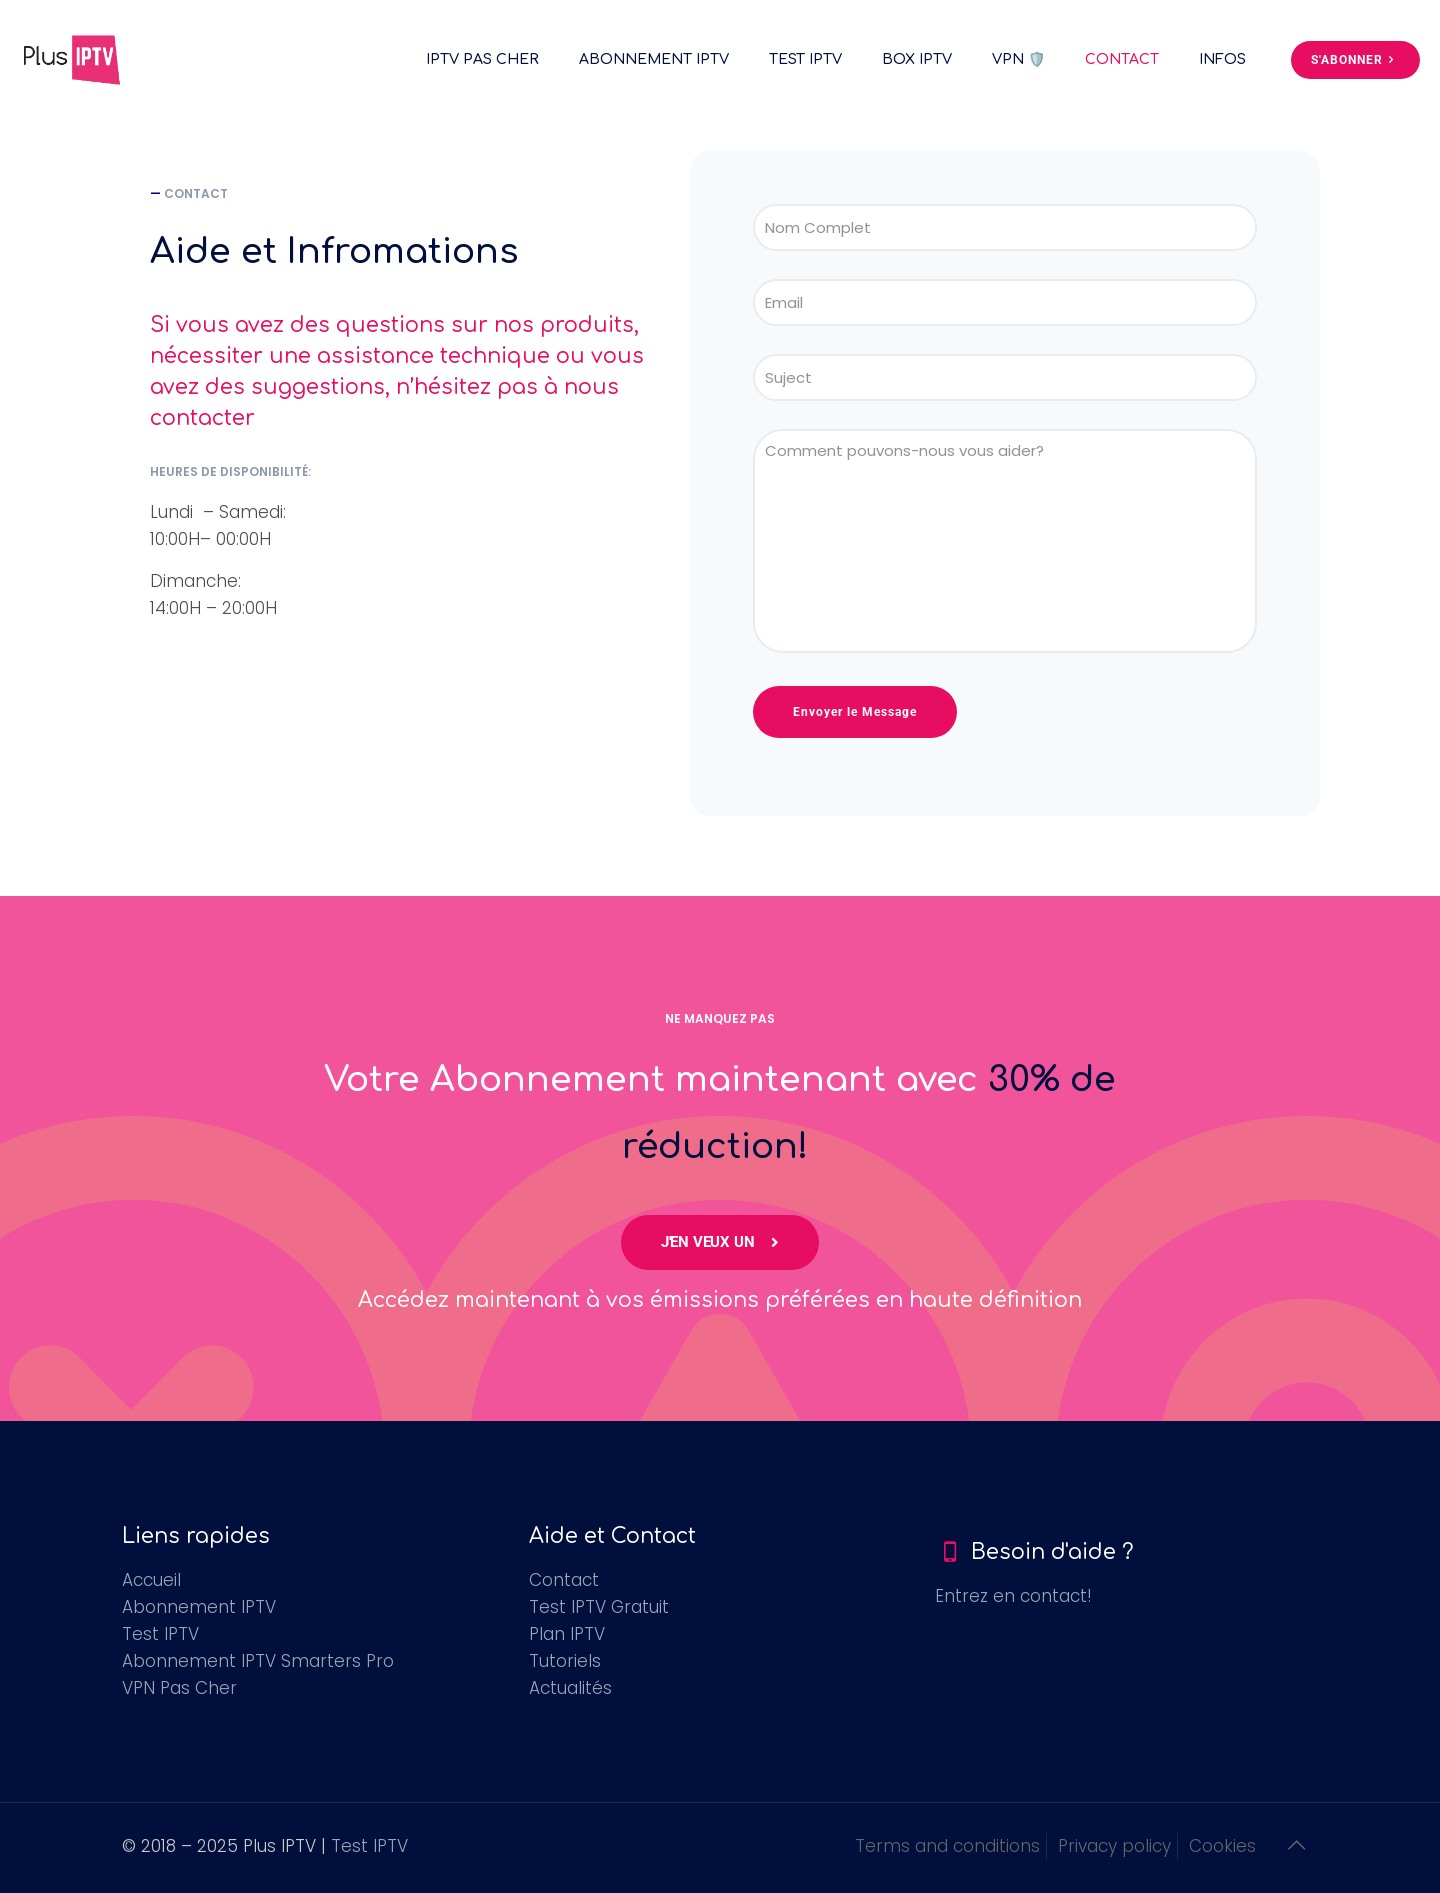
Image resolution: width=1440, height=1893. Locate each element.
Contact (564, 1580)
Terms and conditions (947, 1846)
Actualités (570, 1688)
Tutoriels (565, 1661)
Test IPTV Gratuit (599, 1607)
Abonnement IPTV (199, 1607)
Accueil (151, 1580)
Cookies (1222, 1846)
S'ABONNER (1355, 60)
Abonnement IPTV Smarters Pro (258, 1661)
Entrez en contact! (1013, 1596)
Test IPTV (160, 1634)
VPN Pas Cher (179, 1688)
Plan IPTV (567, 1634)
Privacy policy (1114, 1846)
